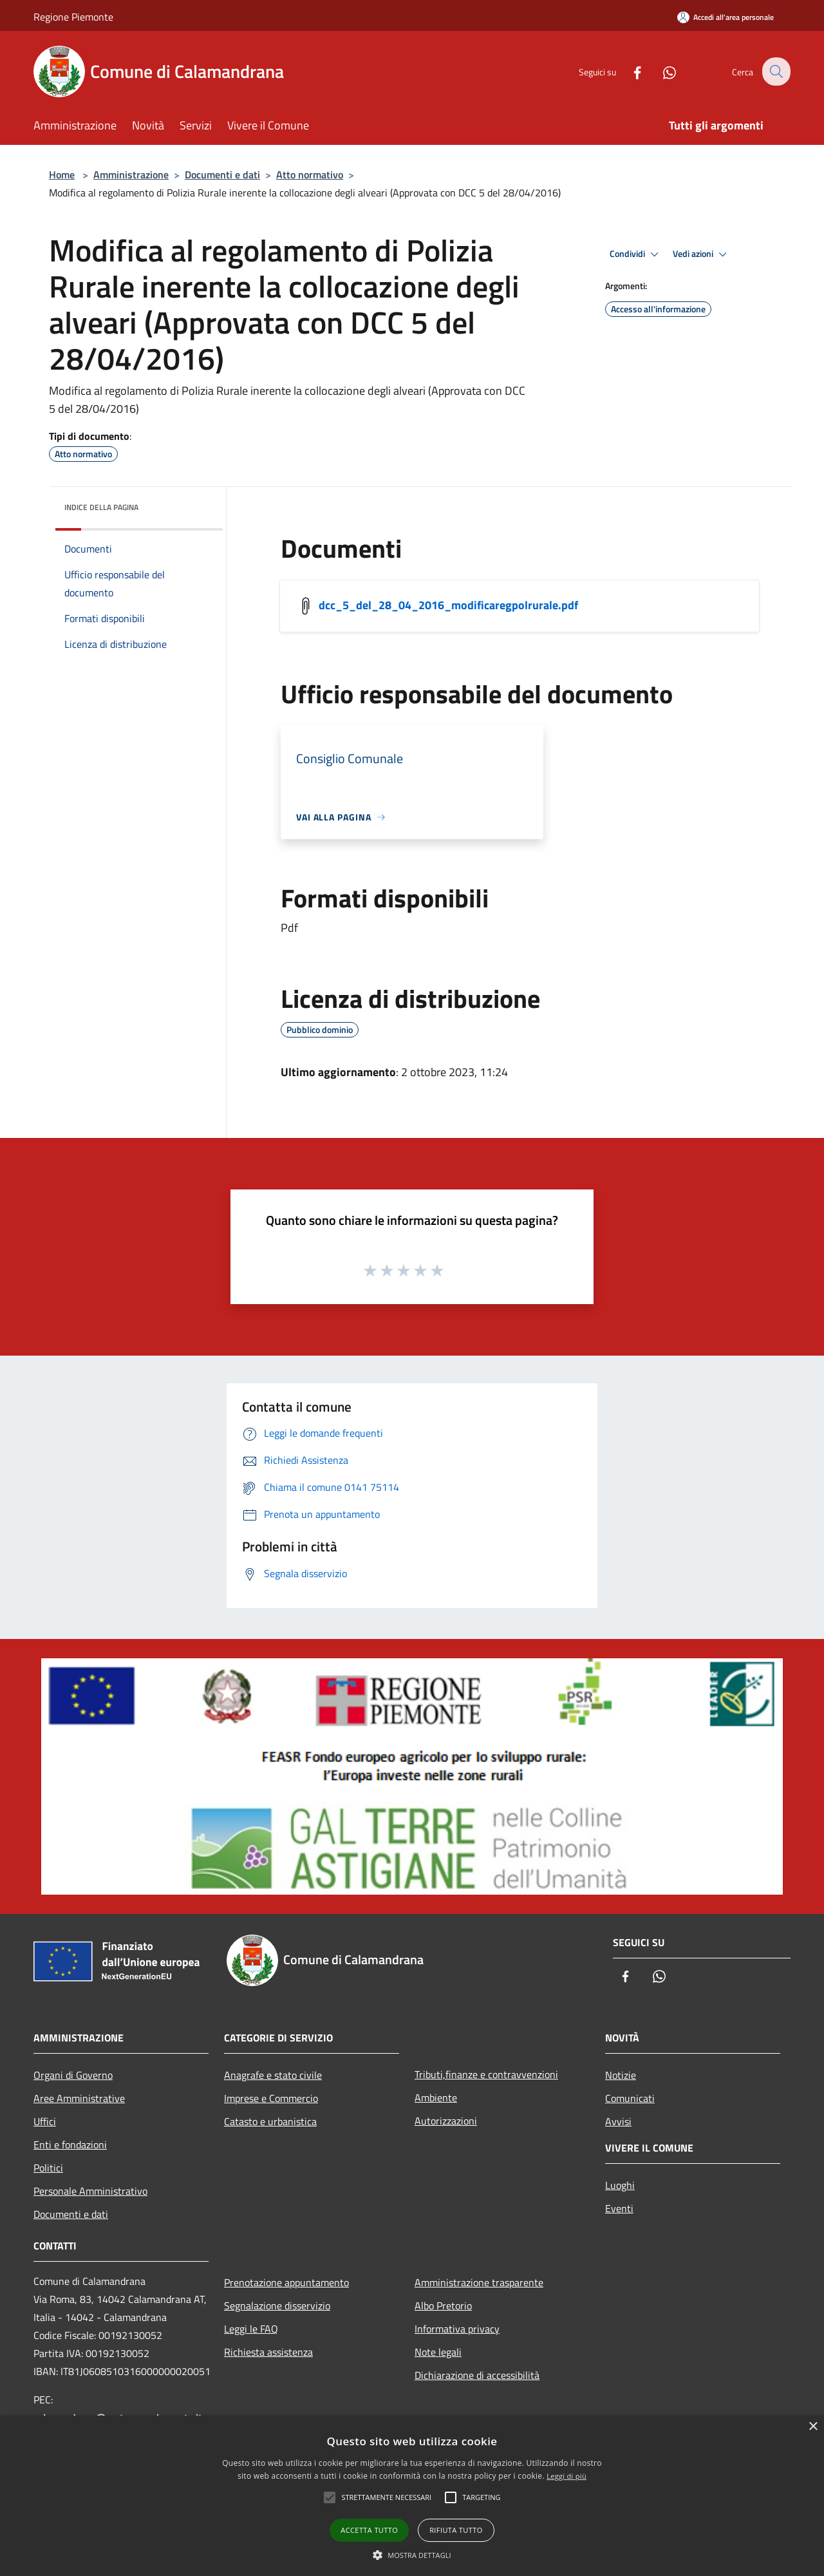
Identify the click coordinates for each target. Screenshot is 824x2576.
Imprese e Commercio (271, 2098)
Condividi (636, 254)
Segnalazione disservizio (277, 2305)
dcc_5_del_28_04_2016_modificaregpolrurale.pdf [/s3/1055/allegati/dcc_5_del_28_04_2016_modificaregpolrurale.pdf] (448, 605)
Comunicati (630, 2098)
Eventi (619, 2208)
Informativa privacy (457, 2328)
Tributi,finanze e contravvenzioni (486, 2074)
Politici (48, 2167)
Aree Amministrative (79, 2098)
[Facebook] (628, 71)
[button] (412, 2554)
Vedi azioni (702, 254)
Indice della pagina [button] (101, 507)
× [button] (813, 2427)
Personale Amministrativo (90, 2191)
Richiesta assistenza (268, 2352)
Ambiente (436, 2097)
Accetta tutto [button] (369, 2530)
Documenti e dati (222, 174)
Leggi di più (566, 2476)
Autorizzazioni (446, 2120)
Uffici (44, 2121)
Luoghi (620, 2185)
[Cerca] (775, 71)
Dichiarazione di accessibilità (477, 2375)
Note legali (438, 2352)
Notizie (620, 2075)
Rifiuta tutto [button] (455, 2530)
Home (62, 174)
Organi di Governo (73, 2075)
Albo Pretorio (443, 2305)
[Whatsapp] (660, 71)
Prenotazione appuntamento (286, 2282)
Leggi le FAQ (251, 2328)
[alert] (412, 2496)
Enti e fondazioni (70, 2144)
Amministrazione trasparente (479, 2282)
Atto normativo (309, 174)
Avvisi (618, 2121)
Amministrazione (131, 174)
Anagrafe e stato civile (273, 2075)
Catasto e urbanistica (270, 2121)
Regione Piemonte (73, 16)
